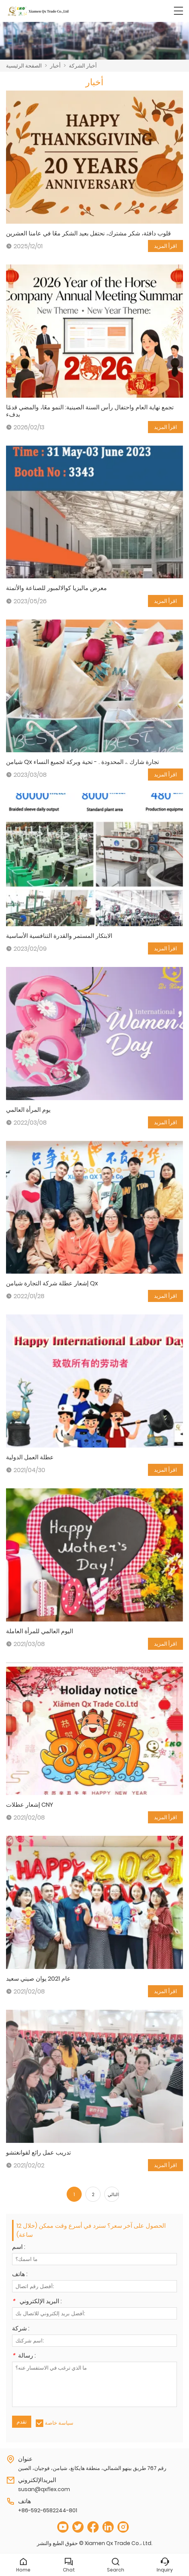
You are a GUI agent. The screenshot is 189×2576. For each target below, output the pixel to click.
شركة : (20, 2329)
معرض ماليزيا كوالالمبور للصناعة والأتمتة (56, 588)
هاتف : (19, 2274)
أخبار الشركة (83, 65)
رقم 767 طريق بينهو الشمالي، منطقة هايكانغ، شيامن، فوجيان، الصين (92, 2468)
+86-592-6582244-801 (47, 2510)
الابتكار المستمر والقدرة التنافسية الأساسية (59, 935)
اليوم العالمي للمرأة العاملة (39, 1631)
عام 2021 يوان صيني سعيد (38, 1978)
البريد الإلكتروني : (37, 2301)
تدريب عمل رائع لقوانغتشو (38, 2152)
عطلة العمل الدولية (30, 1457)
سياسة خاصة (59, 2423)
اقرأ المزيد (165, 246)
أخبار (55, 65)
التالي (113, 2194)
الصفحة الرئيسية (24, 65)
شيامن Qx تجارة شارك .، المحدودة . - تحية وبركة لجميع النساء (82, 761)
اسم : (18, 2247)
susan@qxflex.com (44, 2489)
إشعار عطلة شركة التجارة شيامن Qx (52, 1283)
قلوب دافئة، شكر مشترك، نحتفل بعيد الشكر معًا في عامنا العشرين (88, 233)
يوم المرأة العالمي (28, 1109)
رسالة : (24, 2356)
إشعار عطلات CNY (29, 1804)
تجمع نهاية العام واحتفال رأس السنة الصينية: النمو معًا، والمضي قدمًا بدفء (90, 411)
